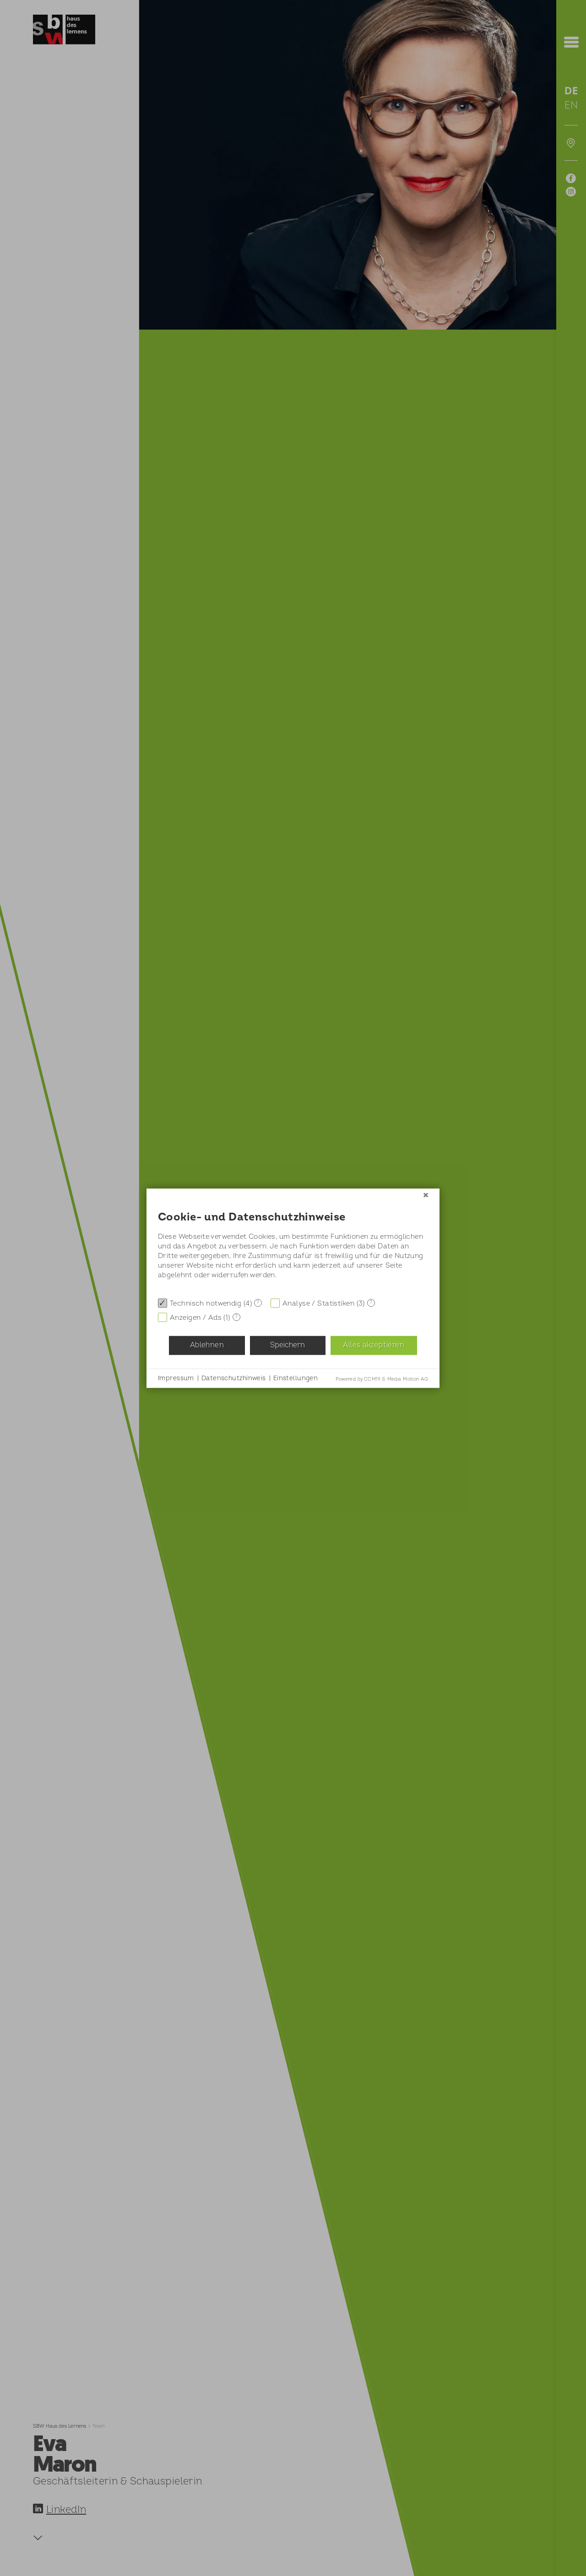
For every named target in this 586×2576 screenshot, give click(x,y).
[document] (293, 1246)
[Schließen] (426, 1195)
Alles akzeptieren (373, 1345)
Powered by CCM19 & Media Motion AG (382, 1379)
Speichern (287, 1345)
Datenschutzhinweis (233, 1378)
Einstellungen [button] (295, 1378)
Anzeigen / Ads (196, 1317)
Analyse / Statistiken (318, 1303)
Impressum (176, 1378)
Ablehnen (207, 1345)
